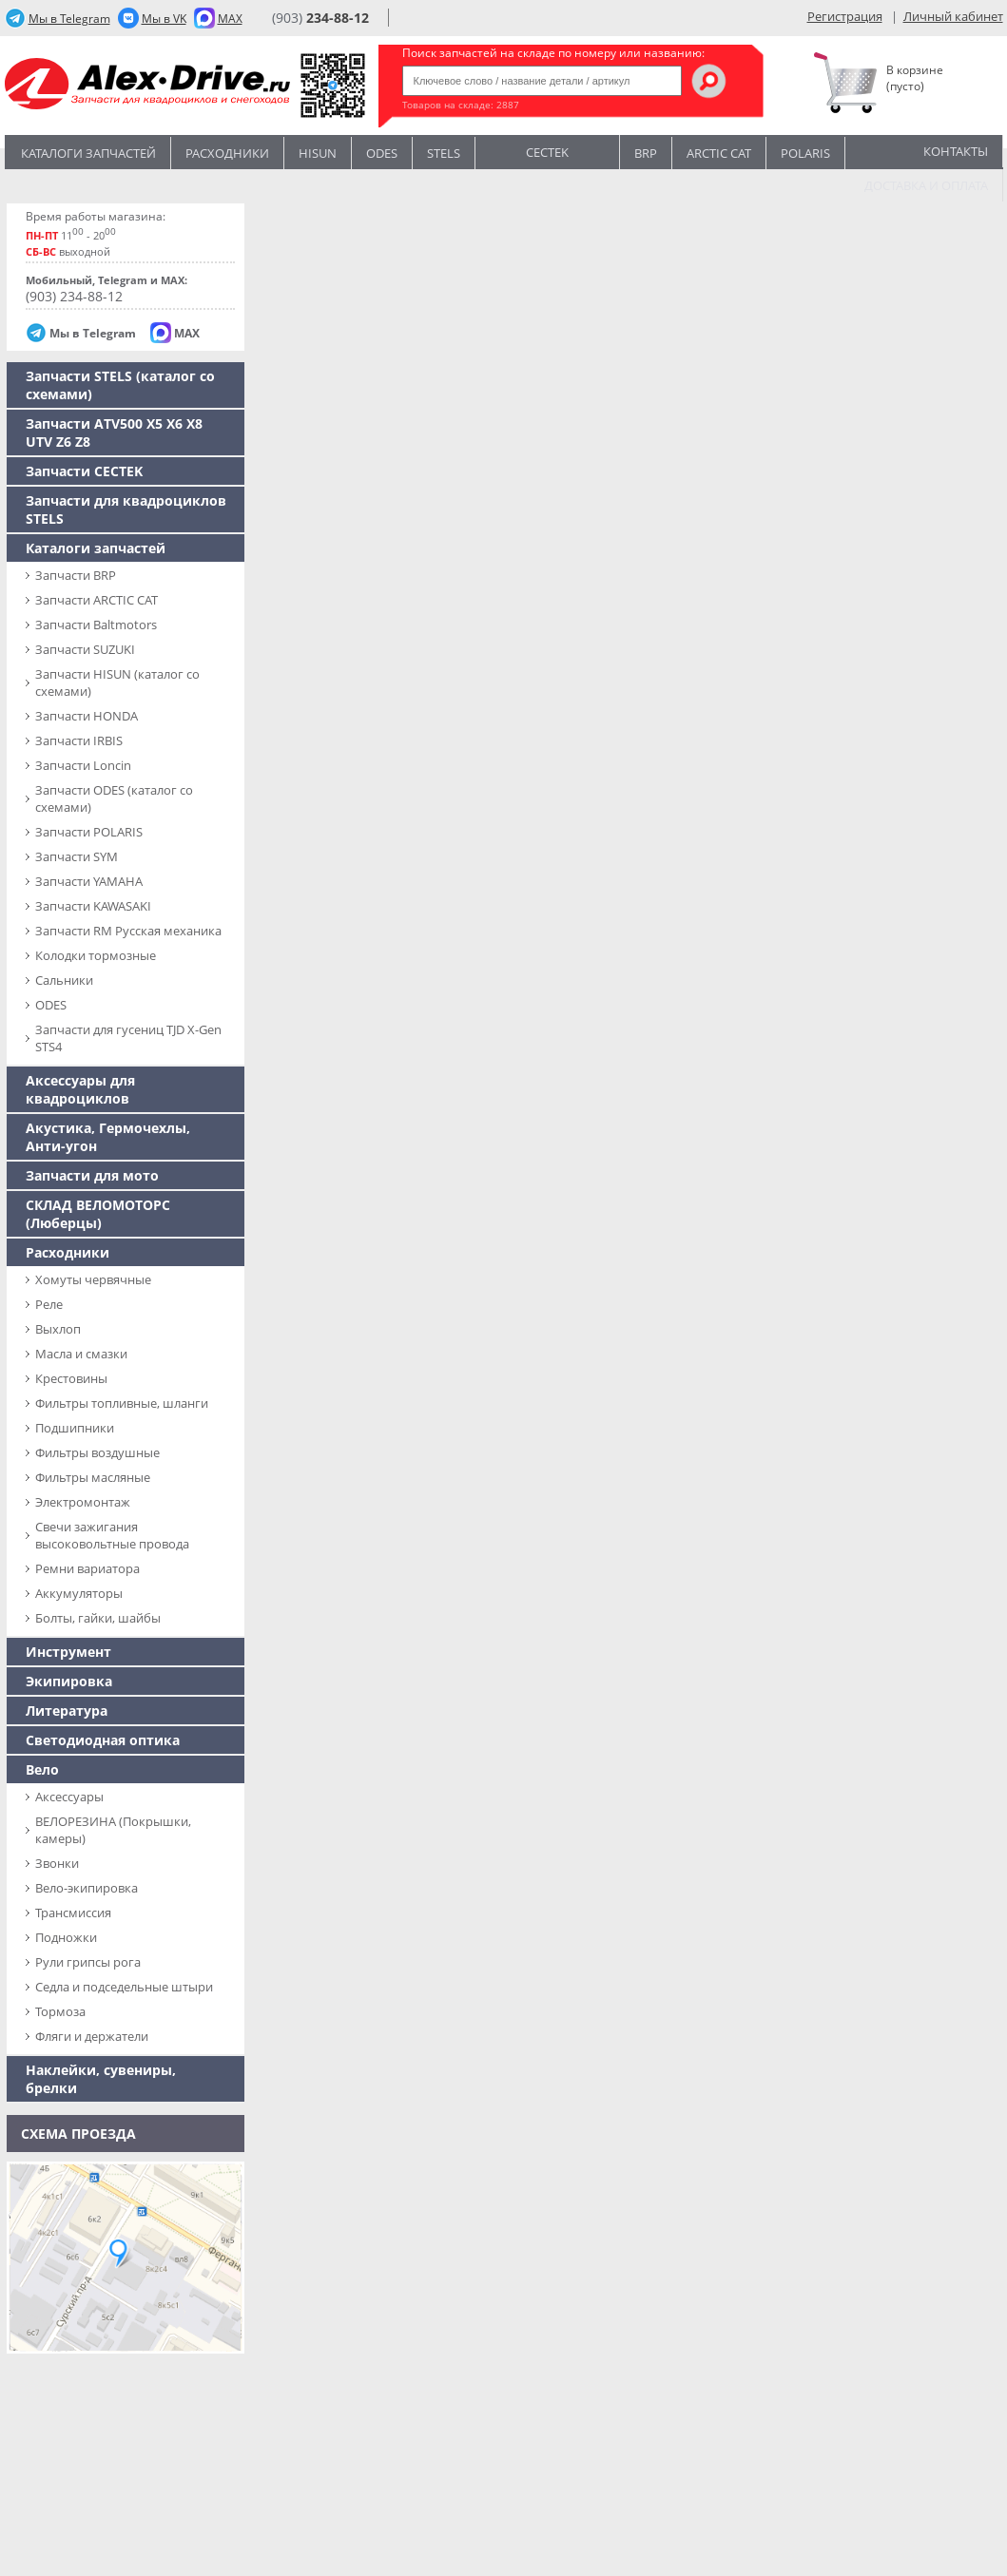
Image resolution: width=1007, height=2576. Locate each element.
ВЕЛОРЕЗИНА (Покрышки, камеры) (113, 1830)
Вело (42, 1769)
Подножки (66, 1937)
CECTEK (547, 151)
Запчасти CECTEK (84, 471)
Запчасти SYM (76, 856)
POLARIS (805, 153)
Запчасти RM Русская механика (128, 930)
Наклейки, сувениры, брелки (101, 2079)
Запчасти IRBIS (79, 740)
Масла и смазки (81, 1353)
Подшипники (74, 1427)
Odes (381, 153)
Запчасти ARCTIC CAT (96, 599)
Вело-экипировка (86, 1887)
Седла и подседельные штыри (124, 1986)
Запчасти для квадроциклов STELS (126, 509)
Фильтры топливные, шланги (121, 1403)
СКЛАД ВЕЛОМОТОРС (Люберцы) (98, 1214)
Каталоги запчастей (88, 153)
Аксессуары (69, 1796)
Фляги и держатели (91, 2036)
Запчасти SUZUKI (85, 649)
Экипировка (69, 1681)
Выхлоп (58, 1328)
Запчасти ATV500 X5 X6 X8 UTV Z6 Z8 (114, 432)
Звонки (57, 1863)
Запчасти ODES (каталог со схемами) (114, 798)
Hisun (318, 153)
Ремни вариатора (87, 1568)
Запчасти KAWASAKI (93, 905)
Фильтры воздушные (97, 1452)
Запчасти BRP (75, 575)
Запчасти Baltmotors (96, 624)
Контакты (955, 151)
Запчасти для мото (92, 1175)
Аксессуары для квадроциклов (80, 1089)
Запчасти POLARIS (89, 831)
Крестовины (71, 1378)
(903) (320, 18)
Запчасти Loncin (83, 765)
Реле (49, 1304)
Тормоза (60, 2011)
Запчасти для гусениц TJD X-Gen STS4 (128, 1038)
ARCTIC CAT (719, 153)
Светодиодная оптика (103, 1740)
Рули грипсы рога (88, 1961)
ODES (51, 1004)
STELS (443, 153)
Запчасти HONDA (86, 715)
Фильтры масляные (92, 1477)
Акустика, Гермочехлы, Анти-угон (108, 1137)
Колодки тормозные (95, 955)
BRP (645, 153)
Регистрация (844, 16)
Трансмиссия (73, 1912)
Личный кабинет (953, 16)
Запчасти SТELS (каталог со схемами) (120, 385)
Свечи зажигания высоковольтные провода (112, 1535)
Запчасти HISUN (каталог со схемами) (117, 682)
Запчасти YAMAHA (89, 881)
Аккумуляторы (79, 1593)
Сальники (64, 980)
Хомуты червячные (93, 1279)
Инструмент (68, 1652)
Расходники (227, 153)
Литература (66, 1710)
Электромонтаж (82, 1501)
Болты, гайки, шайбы (98, 1617)
